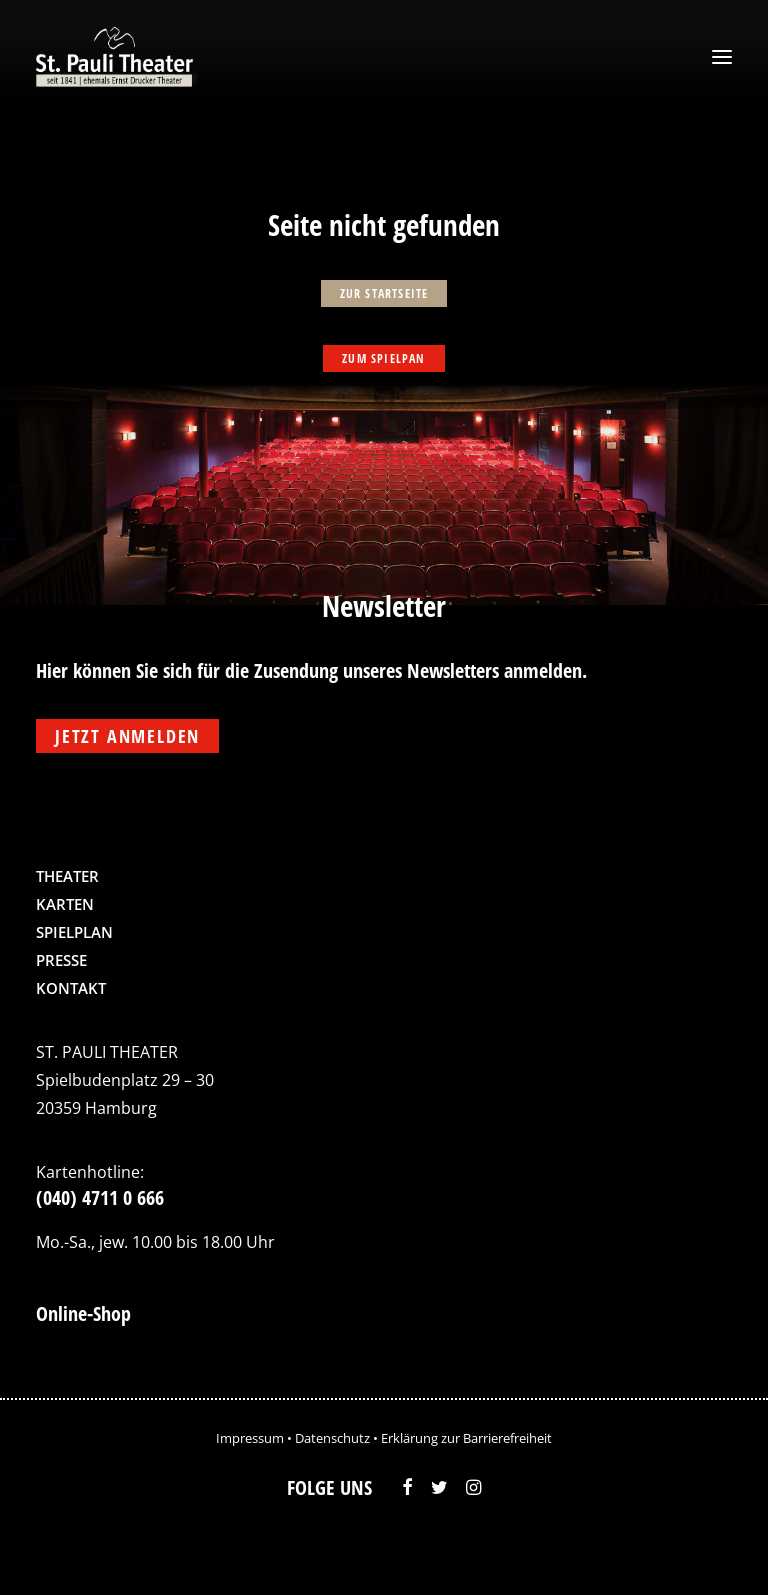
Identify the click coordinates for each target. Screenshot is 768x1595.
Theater (67, 876)
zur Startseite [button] (384, 293)
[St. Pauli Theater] (117, 57)
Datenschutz (332, 1438)
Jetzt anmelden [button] (127, 736)
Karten (65, 904)
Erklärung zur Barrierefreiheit (466, 1438)
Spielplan (74, 932)
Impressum (250, 1438)
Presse (61, 960)
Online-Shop (83, 1313)
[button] (722, 57)
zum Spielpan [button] (383, 358)
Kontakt (71, 988)
